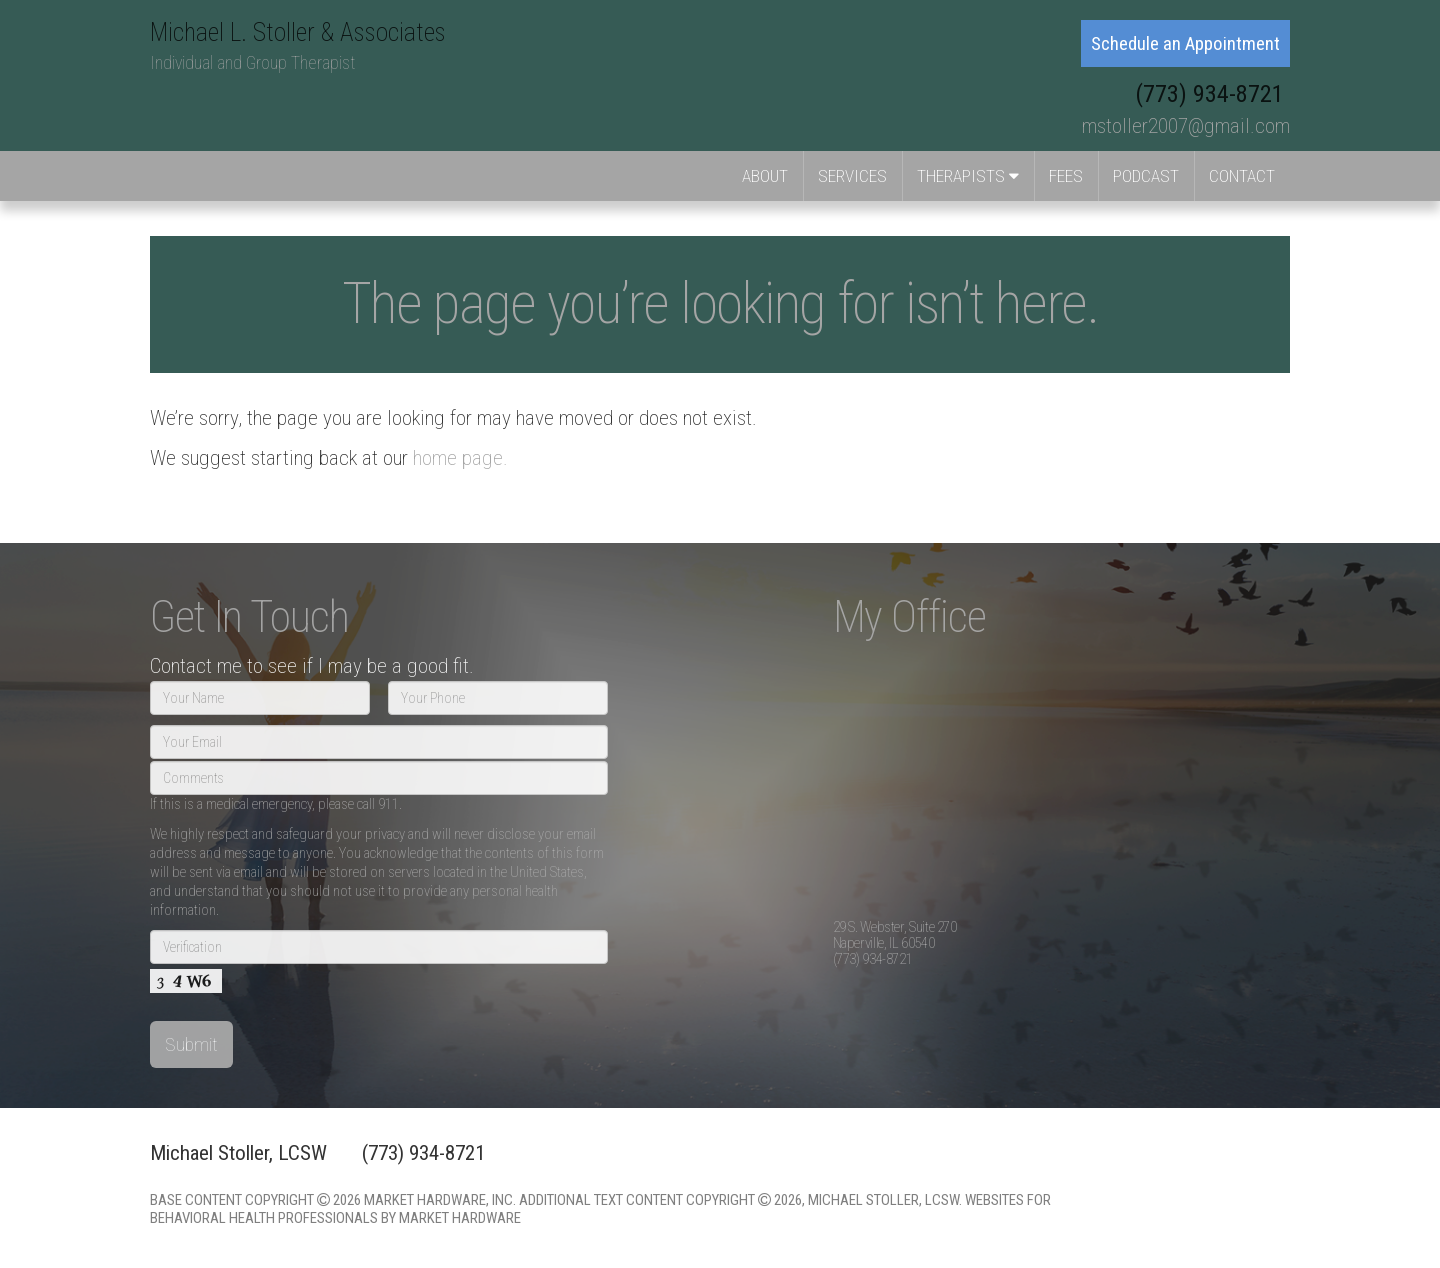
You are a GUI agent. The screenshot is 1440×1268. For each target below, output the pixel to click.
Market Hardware (460, 1218)
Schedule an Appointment (1185, 43)
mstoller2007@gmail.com (1186, 126)
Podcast (1146, 176)
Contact (1242, 176)
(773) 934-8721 (1212, 94)
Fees (1066, 176)
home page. (460, 458)
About (765, 176)
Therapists (968, 176)
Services (852, 176)
